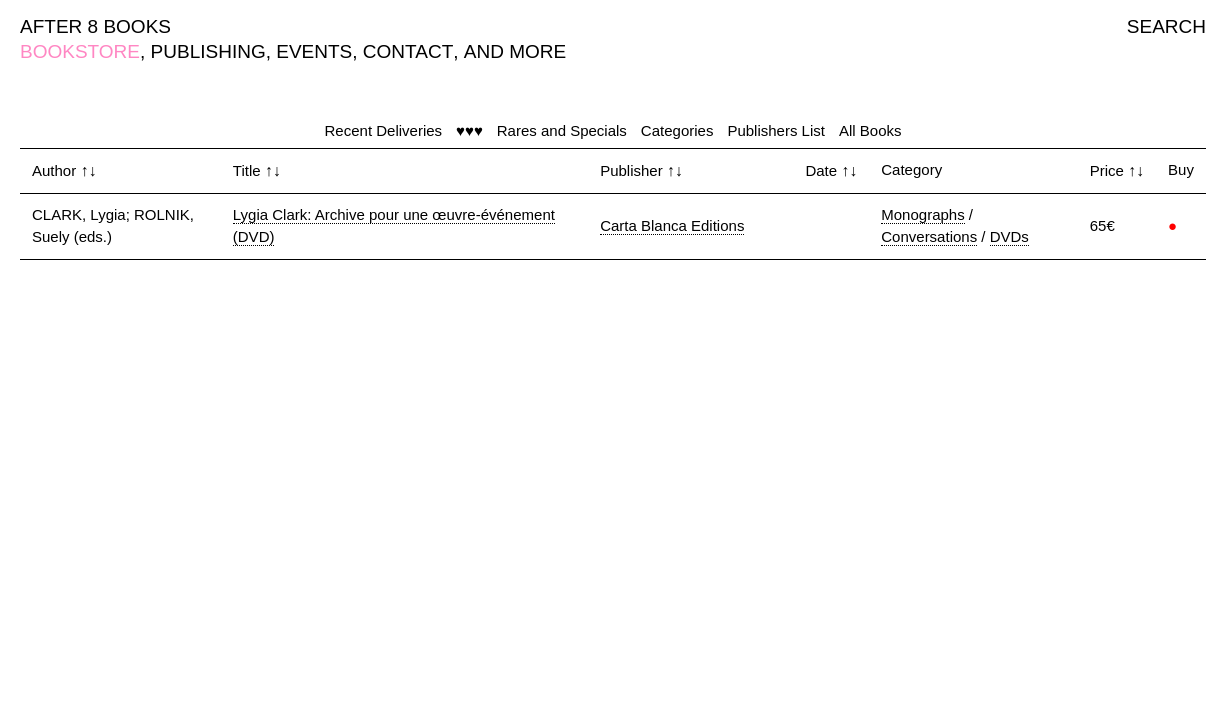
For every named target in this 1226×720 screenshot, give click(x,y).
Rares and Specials (562, 130)
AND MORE (515, 51)
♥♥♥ (469, 130)
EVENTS (314, 51)
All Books (870, 130)
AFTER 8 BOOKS (95, 26)
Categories (677, 130)
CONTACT (408, 51)
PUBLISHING (208, 51)
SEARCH (1166, 26)
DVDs (1009, 236)
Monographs (922, 214)
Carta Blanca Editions (672, 225)
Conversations (929, 236)
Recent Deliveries (384, 130)
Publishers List (776, 130)
